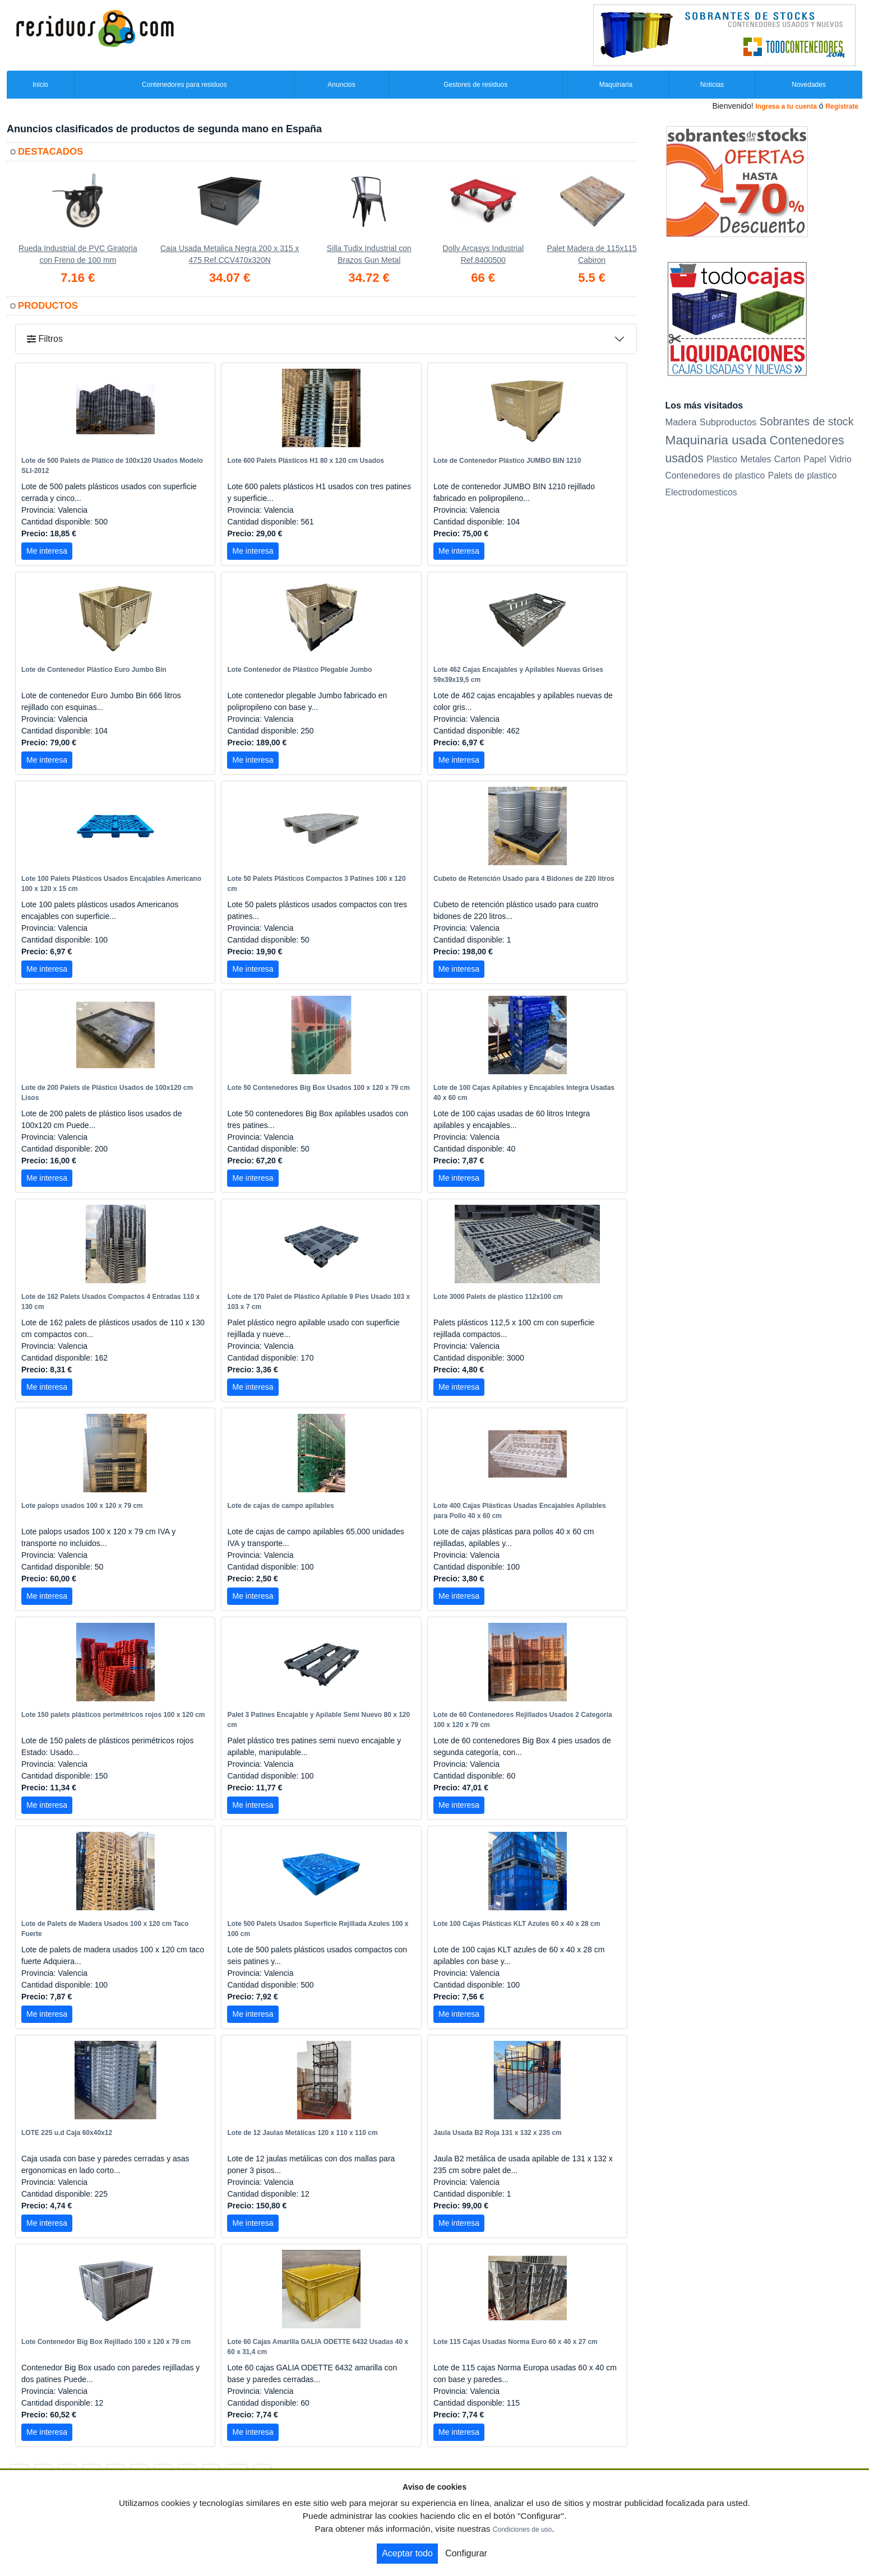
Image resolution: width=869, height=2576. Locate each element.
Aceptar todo (407, 2553)
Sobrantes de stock (807, 421)
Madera (681, 422)
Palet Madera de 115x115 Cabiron (591, 254)
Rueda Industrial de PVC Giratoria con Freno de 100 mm (78, 254)
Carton (787, 459)
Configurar (466, 2553)
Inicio (40, 85)
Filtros (45, 339)
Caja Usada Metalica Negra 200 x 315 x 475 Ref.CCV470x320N (229, 254)
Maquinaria (615, 85)
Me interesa (46, 550)
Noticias (712, 85)
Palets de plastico (802, 475)
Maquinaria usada (716, 440)
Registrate (841, 106)
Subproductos (728, 422)
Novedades (809, 85)
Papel (814, 459)
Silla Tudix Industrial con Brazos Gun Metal (369, 254)
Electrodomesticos (701, 492)
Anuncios (341, 85)
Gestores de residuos (475, 85)
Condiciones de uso (522, 2529)
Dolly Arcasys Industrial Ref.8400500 (483, 254)
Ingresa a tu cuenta (785, 106)
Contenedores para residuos (184, 85)
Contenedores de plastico (715, 475)
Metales (756, 459)
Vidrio (840, 459)
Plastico (721, 459)
